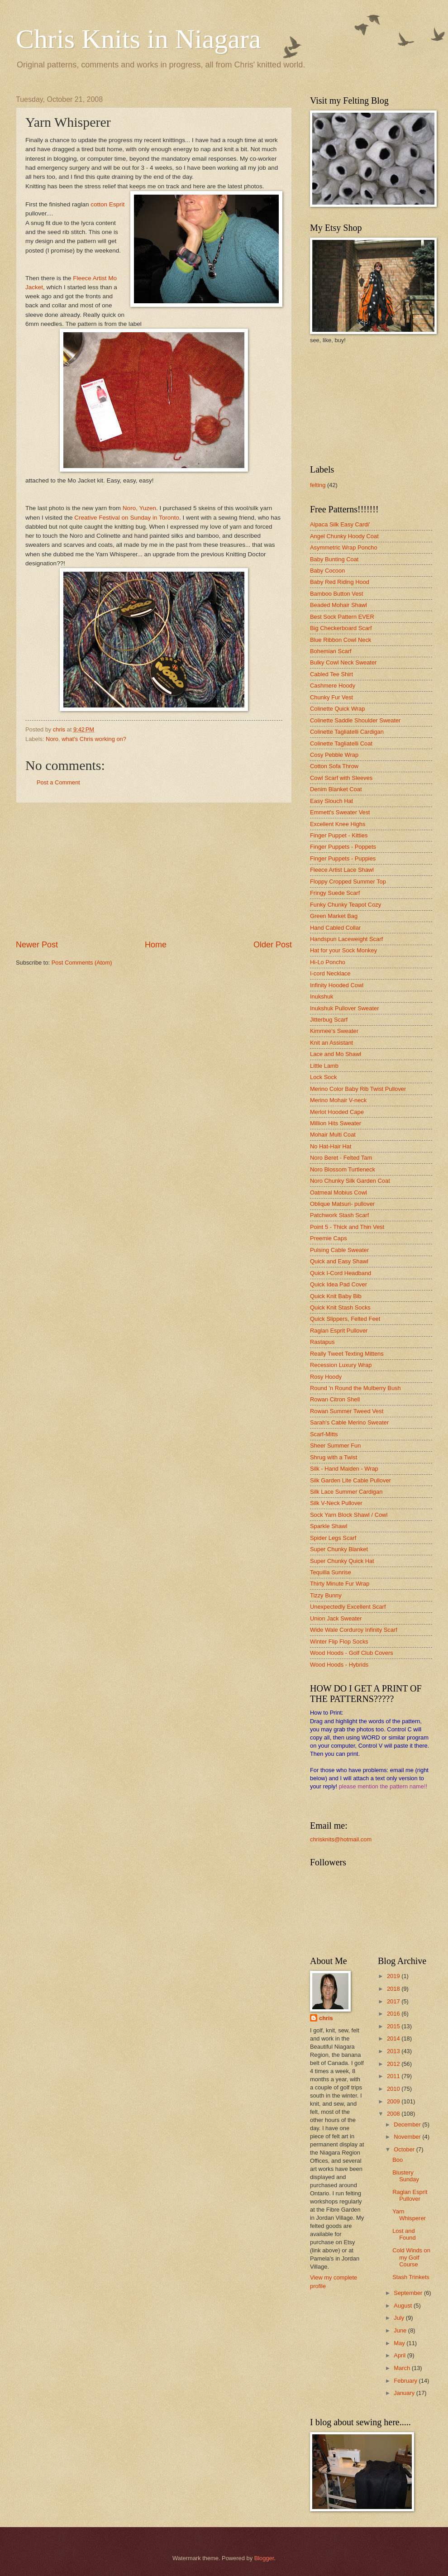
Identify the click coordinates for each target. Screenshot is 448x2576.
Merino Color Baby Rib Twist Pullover (358, 1088)
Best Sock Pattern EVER (342, 616)
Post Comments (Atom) (82, 962)
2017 (394, 2001)
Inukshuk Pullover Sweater (344, 1008)
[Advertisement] (154, 870)
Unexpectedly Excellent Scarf (348, 1606)
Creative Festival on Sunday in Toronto (126, 517)
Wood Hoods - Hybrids (339, 1664)
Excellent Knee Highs (337, 824)
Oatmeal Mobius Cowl (338, 1192)
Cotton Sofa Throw (334, 766)
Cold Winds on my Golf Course (411, 2257)
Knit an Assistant (331, 1042)
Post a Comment (58, 782)
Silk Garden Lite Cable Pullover (350, 1480)
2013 (394, 2051)
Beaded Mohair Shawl (338, 605)
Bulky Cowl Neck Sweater (343, 662)
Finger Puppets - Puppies (343, 858)
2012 (394, 2063)
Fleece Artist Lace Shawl (342, 869)
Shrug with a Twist (333, 1457)
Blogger (264, 2558)
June (401, 2330)
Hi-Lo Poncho (327, 962)
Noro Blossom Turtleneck (342, 1169)
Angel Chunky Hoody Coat (344, 536)
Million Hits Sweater (335, 1123)
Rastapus (322, 1341)
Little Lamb (324, 1065)
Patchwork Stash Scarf (339, 1215)
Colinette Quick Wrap (337, 708)
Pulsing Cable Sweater (339, 1250)
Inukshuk (322, 996)
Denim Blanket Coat (336, 789)
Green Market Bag (333, 916)
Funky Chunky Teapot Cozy (345, 904)
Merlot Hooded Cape (337, 1112)
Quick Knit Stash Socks (340, 1307)
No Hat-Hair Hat (331, 1146)
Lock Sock (323, 1077)
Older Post (272, 944)
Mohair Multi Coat (333, 1134)
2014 (394, 2038)
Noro (52, 739)
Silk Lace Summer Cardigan (346, 1491)
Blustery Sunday (405, 2176)
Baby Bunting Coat (334, 559)
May (400, 2343)
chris (326, 2018)
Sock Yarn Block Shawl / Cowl (348, 1514)
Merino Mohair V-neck (338, 1100)
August (404, 2305)
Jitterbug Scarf (329, 1019)
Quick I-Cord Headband (340, 1273)
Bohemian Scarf (331, 651)
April (400, 2355)
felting (317, 485)
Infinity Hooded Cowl (336, 985)
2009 (394, 2101)
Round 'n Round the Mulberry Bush (355, 1388)
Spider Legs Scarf (333, 1537)
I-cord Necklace (330, 973)
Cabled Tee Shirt (331, 674)
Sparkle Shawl (328, 1526)
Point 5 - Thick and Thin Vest (347, 1226)
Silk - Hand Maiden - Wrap (344, 1468)
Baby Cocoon (327, 570)
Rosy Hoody (326, 1376)
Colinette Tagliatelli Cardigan (347, 731)
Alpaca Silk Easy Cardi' (340, 524)
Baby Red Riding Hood (339, 581)
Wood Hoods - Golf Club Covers (351, 1652)
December (408, 2124)
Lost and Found (404, 2234)
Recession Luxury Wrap (341, 1365)
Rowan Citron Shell (335, 1399)
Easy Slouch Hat (331, 801)
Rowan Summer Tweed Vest (346, 1411)
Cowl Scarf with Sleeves (341, 777)
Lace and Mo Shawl (335, 1054)
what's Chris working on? (94, 739)
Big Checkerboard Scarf (341, 628)
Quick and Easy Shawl (339, 1261)
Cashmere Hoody (332, 685)
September (409, 2292)
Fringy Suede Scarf (335, 892)
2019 (394, 1976)
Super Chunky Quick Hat (342, 1561)
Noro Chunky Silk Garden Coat (350, 1180)
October (405, 2149)
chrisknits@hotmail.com (341, 1839)
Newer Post (37, 944)
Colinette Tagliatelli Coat (341, 743)
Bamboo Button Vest (336, 593)
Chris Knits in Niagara (138, 39)
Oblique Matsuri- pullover (342, 1203)
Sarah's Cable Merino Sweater (349, 1422)
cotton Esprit (107, 204)
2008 (394, 2113)
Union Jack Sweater (336, 1618)
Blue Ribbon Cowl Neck (340, 639)
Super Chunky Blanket (339, 1549)
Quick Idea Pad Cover (338, 1284)
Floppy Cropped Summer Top (348, 881)
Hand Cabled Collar (335, 927)
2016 (394, 2013)
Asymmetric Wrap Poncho (343, 547)
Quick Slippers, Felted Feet (345, 1318)
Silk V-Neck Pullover (336, 1503)
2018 (394, 1988)
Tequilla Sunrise (330, 1572)
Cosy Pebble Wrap (334, 754)
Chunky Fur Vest (331, 697)
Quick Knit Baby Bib (336, 1296)
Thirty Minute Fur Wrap (339, 1583)
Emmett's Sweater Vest (340, 812)
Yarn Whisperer (409, 2215)
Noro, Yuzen (139, 508)
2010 (394, 2088)
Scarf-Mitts (324, 1434)
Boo (397, 2159)
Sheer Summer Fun (335, 1445)
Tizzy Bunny (326, 1595)
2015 (394, 2026)
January (405, 2393)
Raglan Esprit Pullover (338, 1330)
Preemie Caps (328, 1238)
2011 (394, 2076)
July (399, 2317)
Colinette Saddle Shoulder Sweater (355, 720)
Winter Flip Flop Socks (339, 1641)
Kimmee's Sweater (334, 1031)
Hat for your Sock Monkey (343, 950)
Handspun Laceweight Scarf (346, 939)
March (402, 2368)
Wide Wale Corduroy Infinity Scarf (353, 1629)
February (406, 2380)
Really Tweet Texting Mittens (347, 1353)
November (408, 2136)
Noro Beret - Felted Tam (341, 1157)
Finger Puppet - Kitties (338, 835)
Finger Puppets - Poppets (343, 846)
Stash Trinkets (410, 2277)
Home (156, 944)
